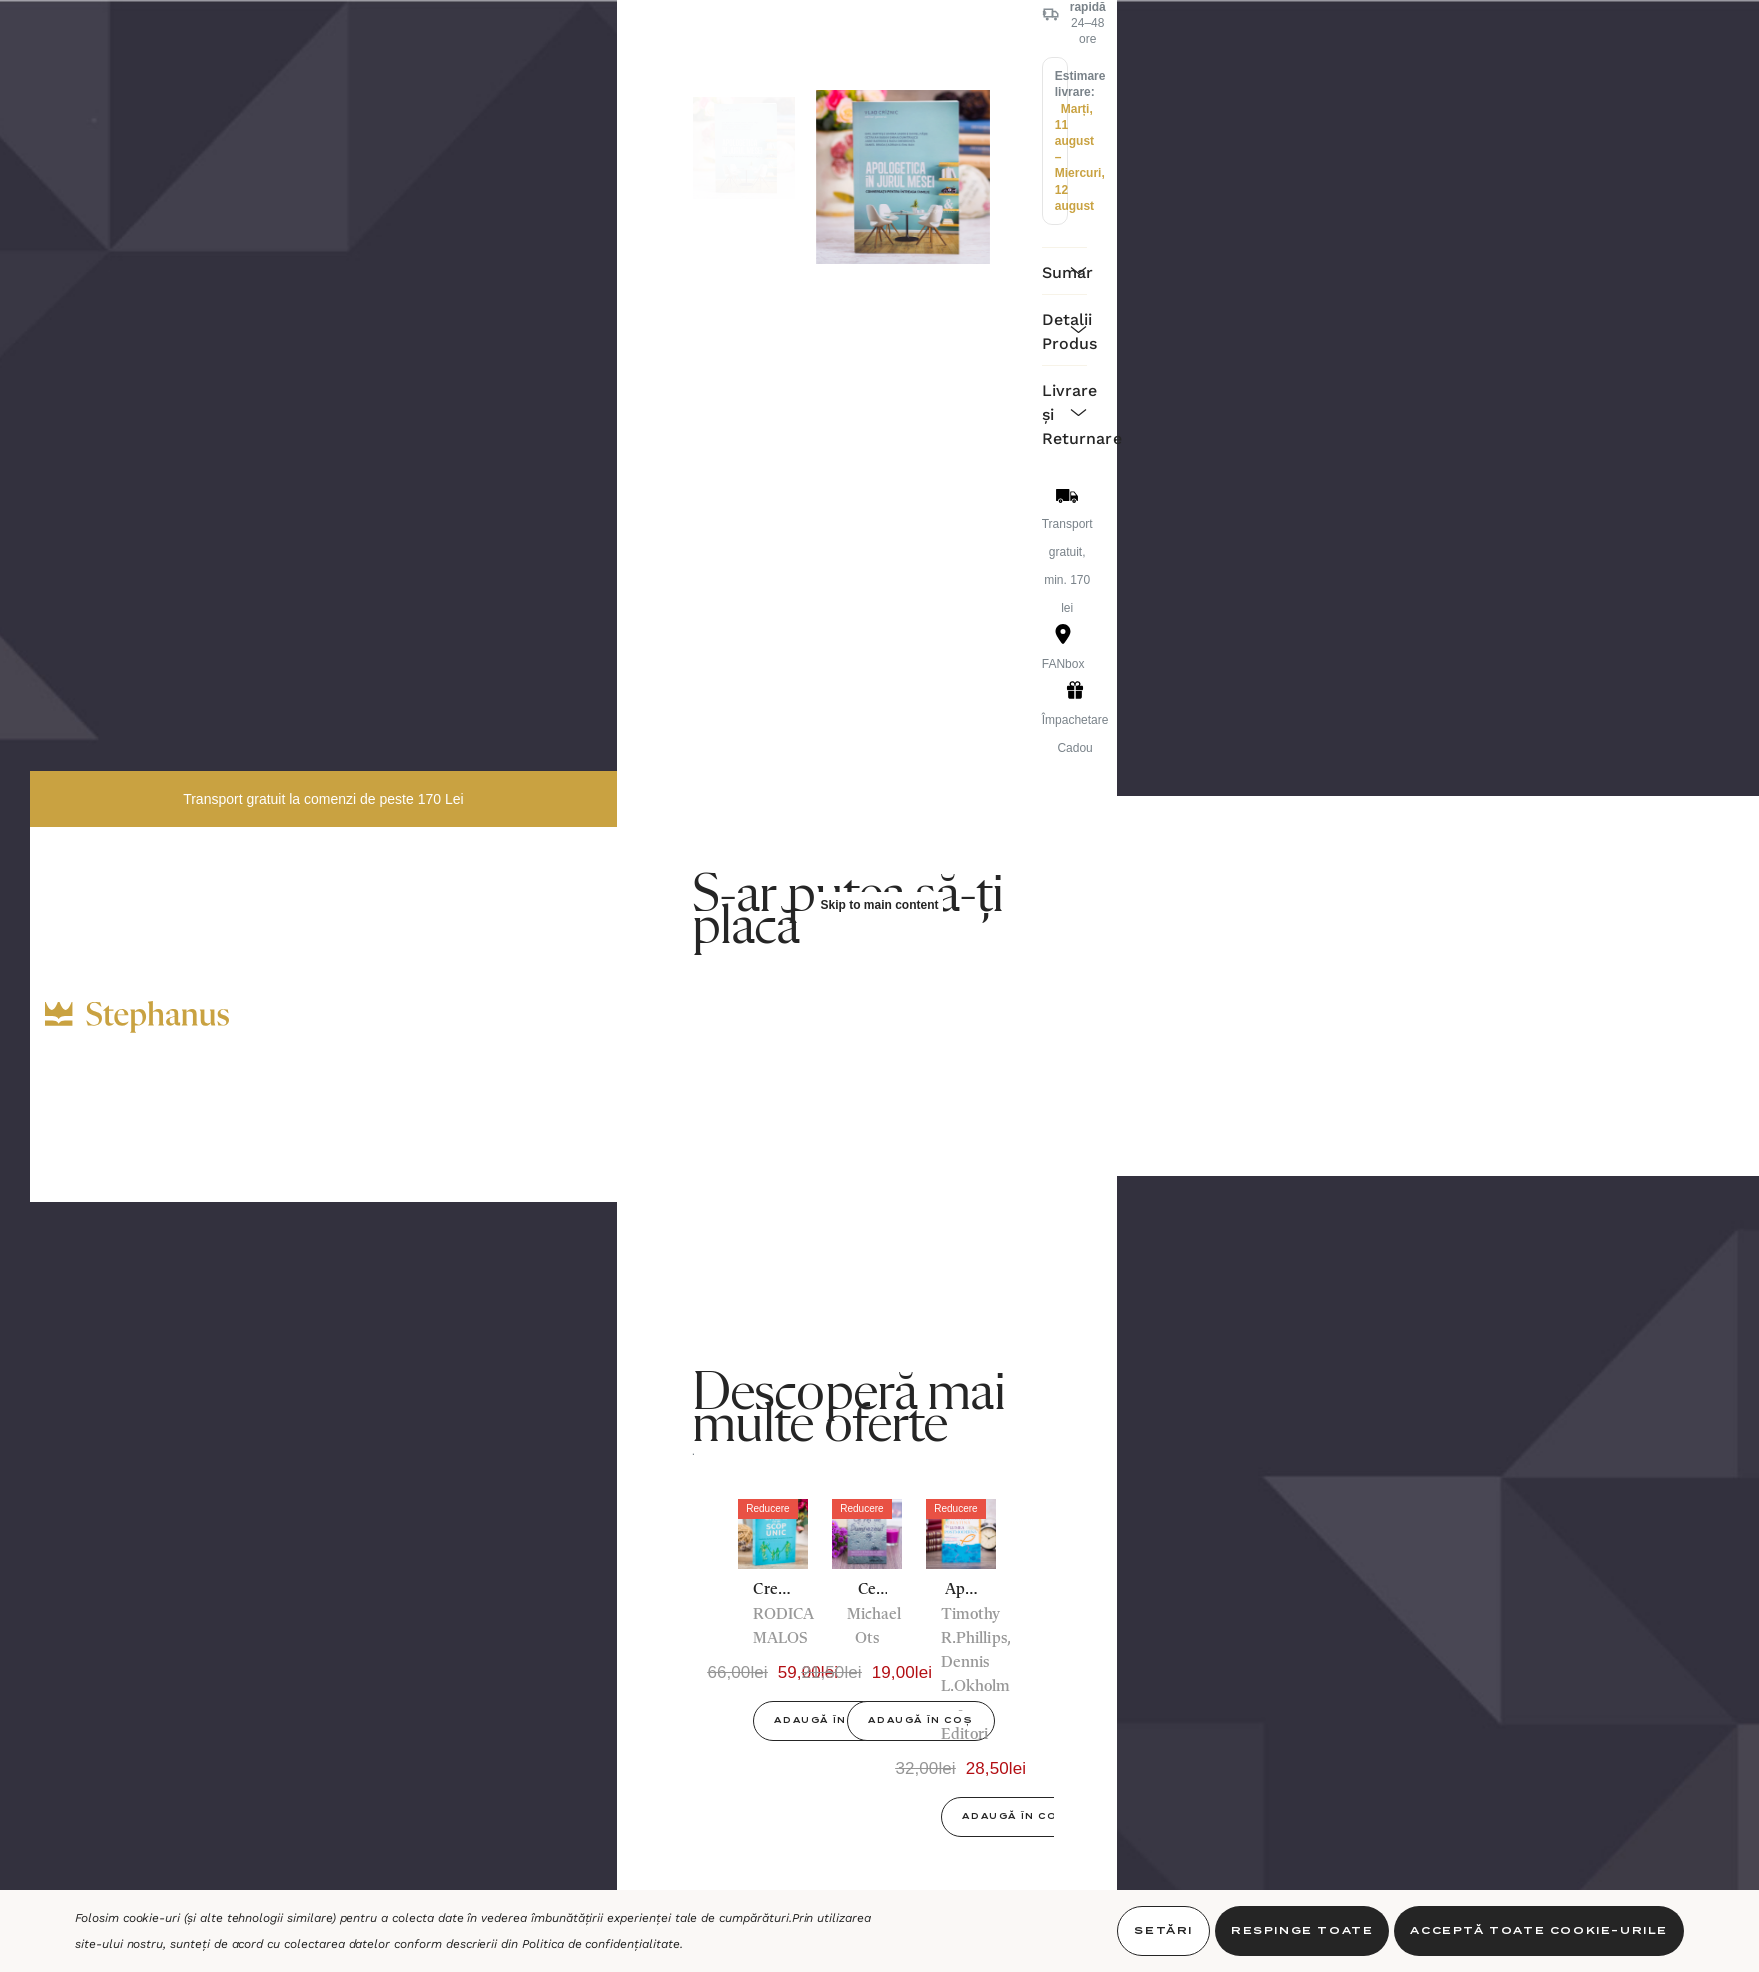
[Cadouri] (323, 947)
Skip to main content (879, 905)
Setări (1163, 1931)
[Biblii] (287, 881)
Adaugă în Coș (826, 1721)
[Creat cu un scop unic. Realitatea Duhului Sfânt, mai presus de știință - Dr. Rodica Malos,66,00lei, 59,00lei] (773, 1534)
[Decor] (316, 978)
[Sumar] (1064, 270)
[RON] (420, 991)
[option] (773, 1627)
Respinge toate (1302, 1931)
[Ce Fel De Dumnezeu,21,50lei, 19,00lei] (867, 1534)
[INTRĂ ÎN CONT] (485, 987)
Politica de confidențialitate (601, 1944)
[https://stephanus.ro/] (157, 1017)
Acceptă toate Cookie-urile (1539, 1931)
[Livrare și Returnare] (1064, 412)
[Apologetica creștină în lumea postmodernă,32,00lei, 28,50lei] (961, 1534)
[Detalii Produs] (1064, 329)
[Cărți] (312, 916)
